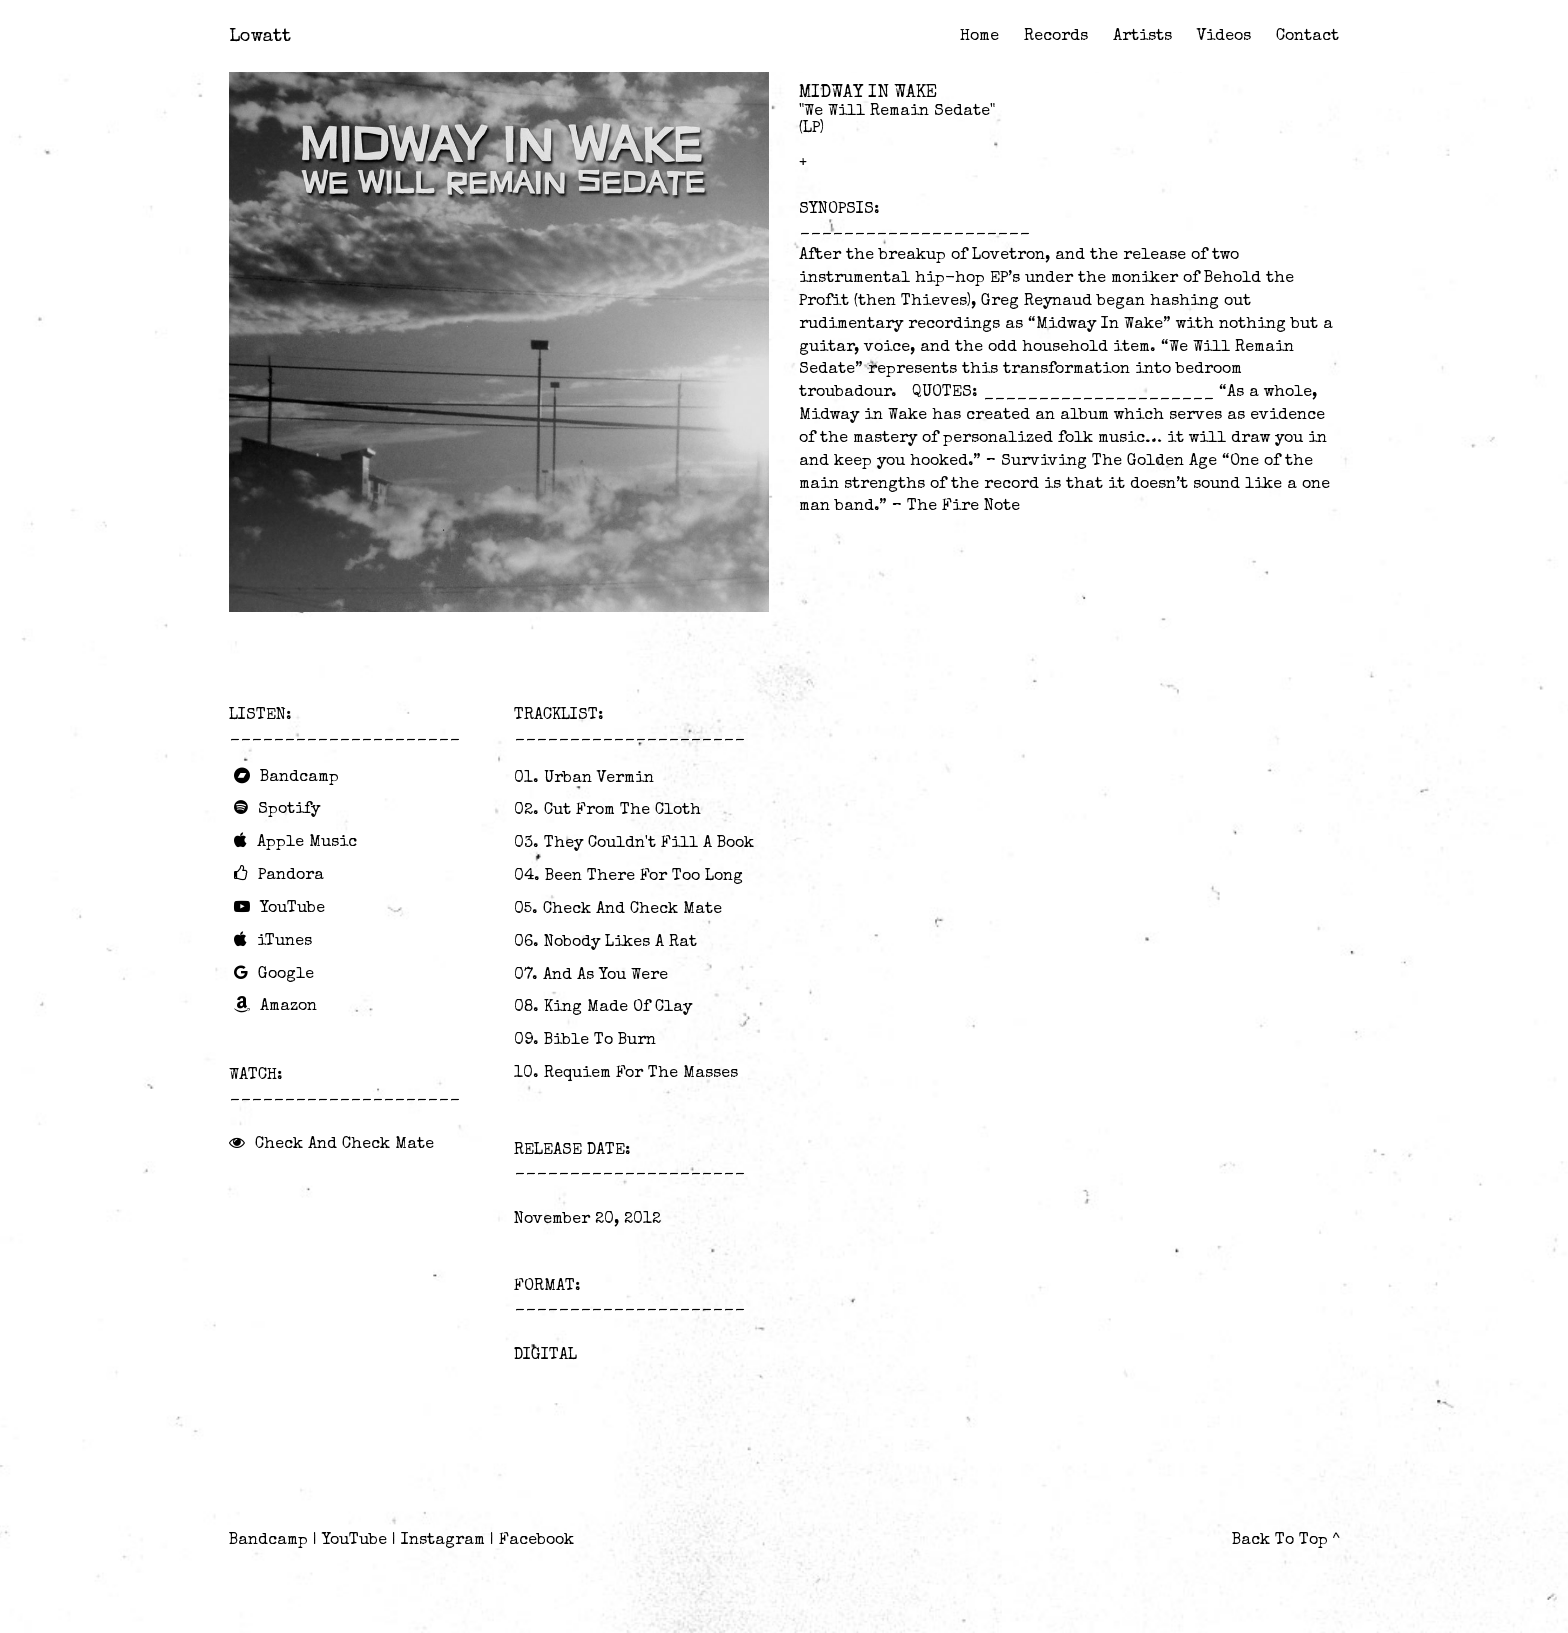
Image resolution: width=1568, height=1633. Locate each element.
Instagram (443, 1541)
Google (286, 975)
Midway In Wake (868, 93)
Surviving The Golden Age (1109, 462)
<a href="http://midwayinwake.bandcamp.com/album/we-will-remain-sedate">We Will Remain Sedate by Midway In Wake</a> (499, 656)
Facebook (536, 1541)
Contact (1307, 37)
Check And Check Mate (344, 1145)
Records (1056, 37)
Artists (1142, 37)
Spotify (289, 810)
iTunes (284, 942)
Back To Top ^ (1285, 1541)
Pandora (291, 876)
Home (979, 37)
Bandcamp (299, 778)
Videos (1224, 37)
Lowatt (260, 37)
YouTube (292, 909)
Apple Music (307, 843)
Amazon (288, 1007)
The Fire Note (963, 507)
